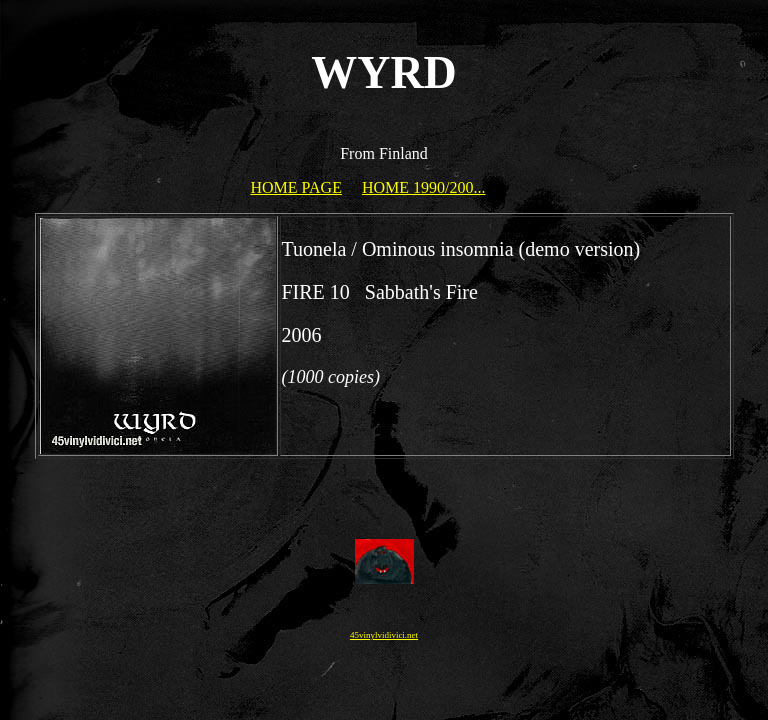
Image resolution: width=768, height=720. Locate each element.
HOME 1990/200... (424, 187)
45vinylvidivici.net (384, 635)
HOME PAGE (296, 187)
